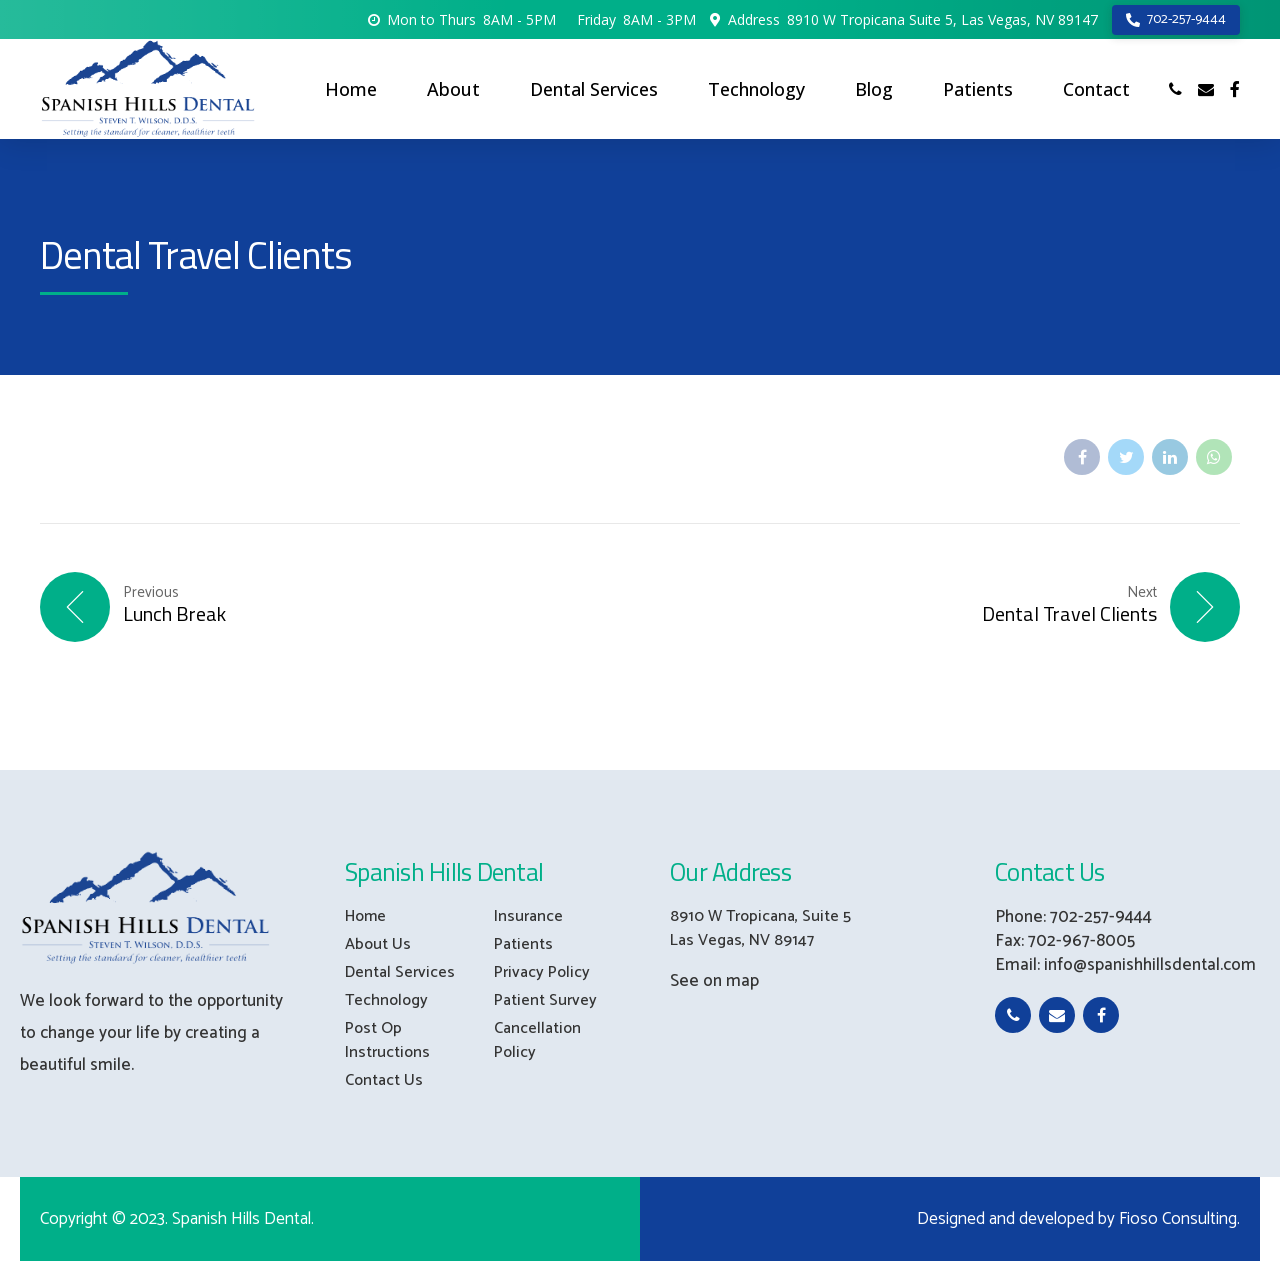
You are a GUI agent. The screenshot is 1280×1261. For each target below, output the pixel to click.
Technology (756, 89)
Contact (1096, 89)
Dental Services (594, 89)
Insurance (528, 916)
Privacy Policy (542, 972)
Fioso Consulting (1178, 1219)
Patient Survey (545, 1000)
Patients (978, 89)
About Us (378, 944)
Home (351, 89)
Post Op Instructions (387, 1040)
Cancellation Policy (537, 1040)
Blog (874, 89)
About (453, 89)
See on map (714, 981)
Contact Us (384, 1080)
